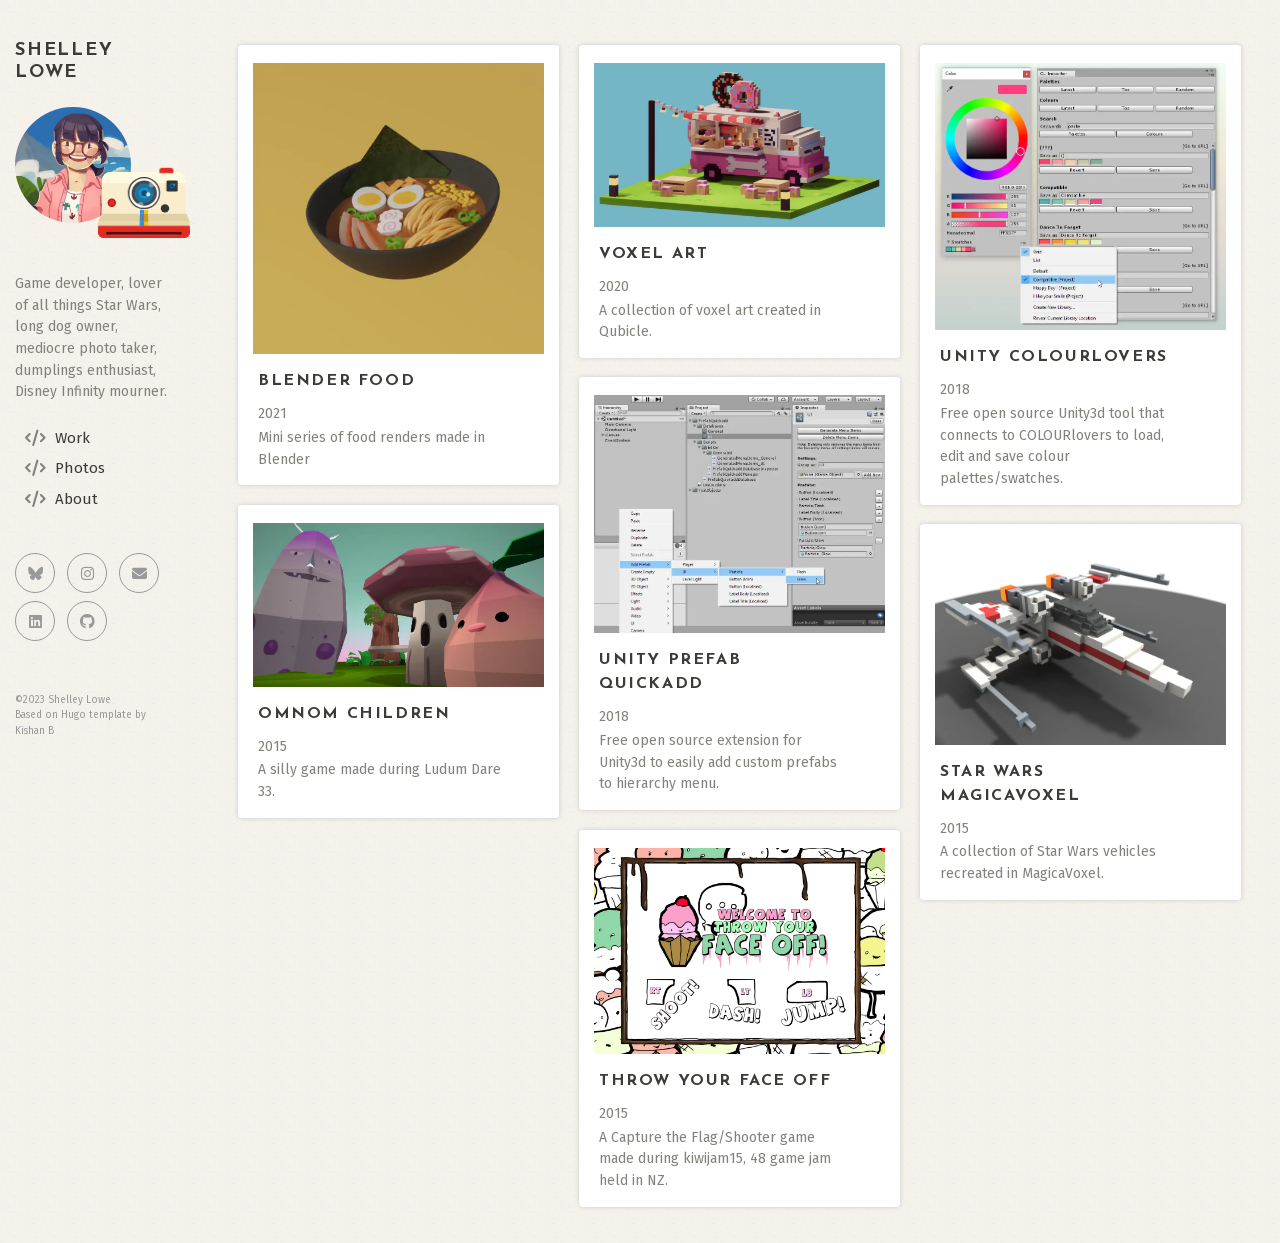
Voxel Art (653, 254)
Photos (80, 468)
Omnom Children (354, 714)
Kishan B (34, 731)
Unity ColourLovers (1054, 357)
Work (72, 438)
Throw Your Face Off (715, 1081)
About (76, 499)
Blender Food (336, 381)
